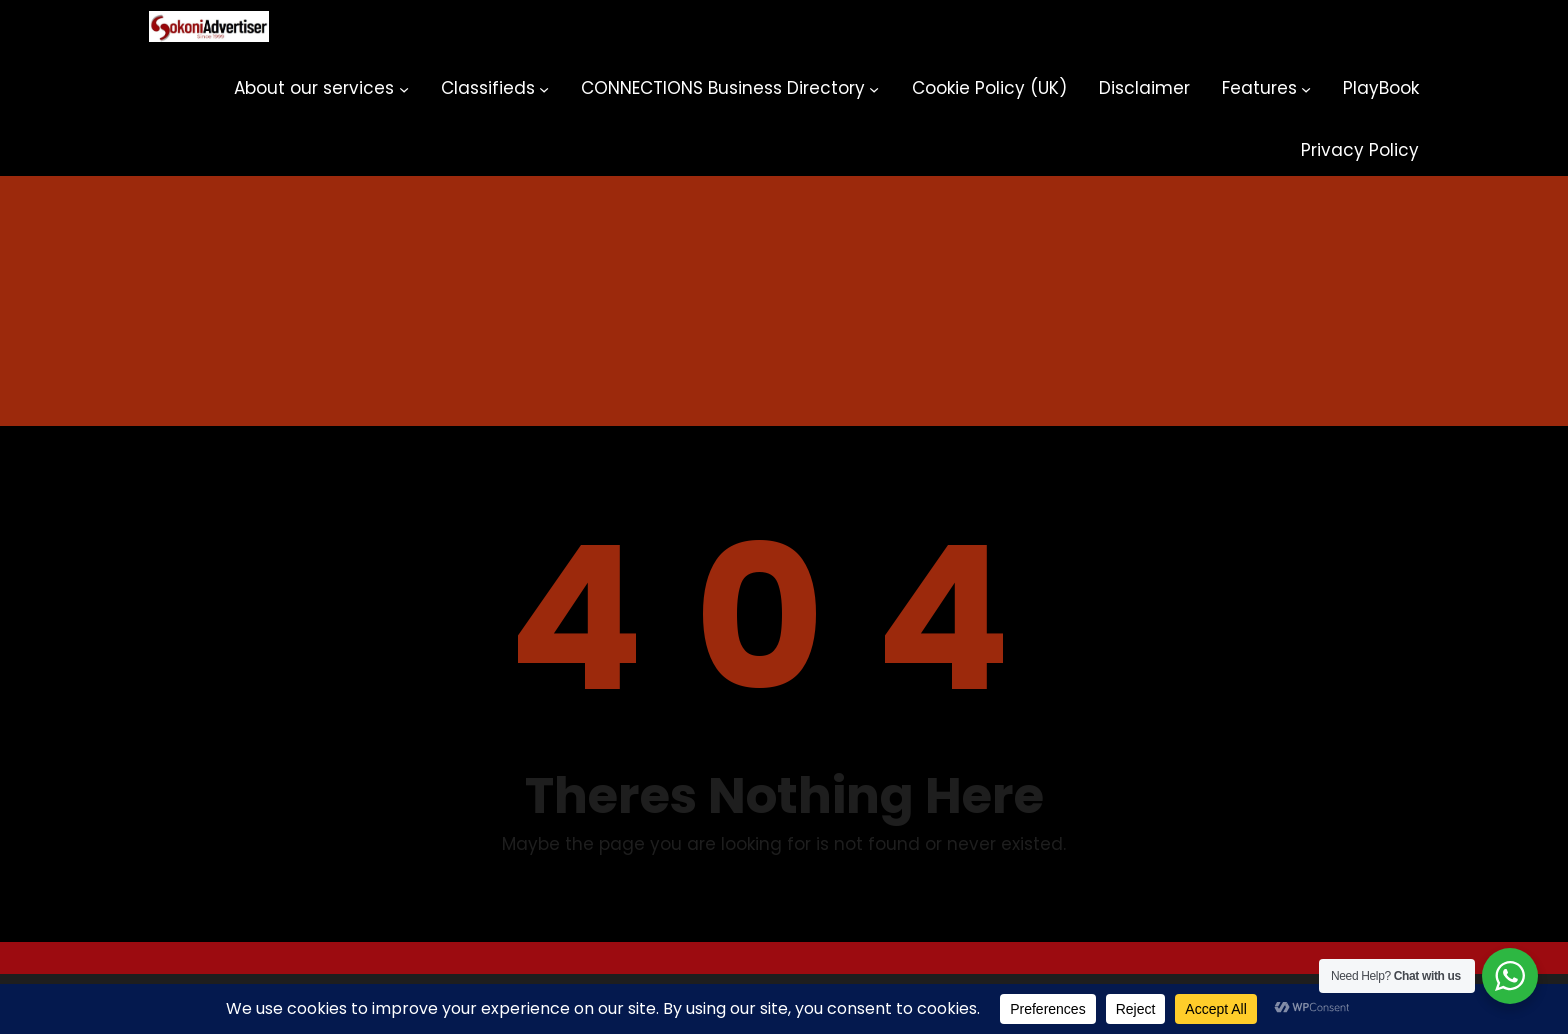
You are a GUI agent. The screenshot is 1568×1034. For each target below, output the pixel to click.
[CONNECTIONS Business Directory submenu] (874, 89)
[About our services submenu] (404, 89)
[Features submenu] (1306, 89)
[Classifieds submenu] (544, 89)
